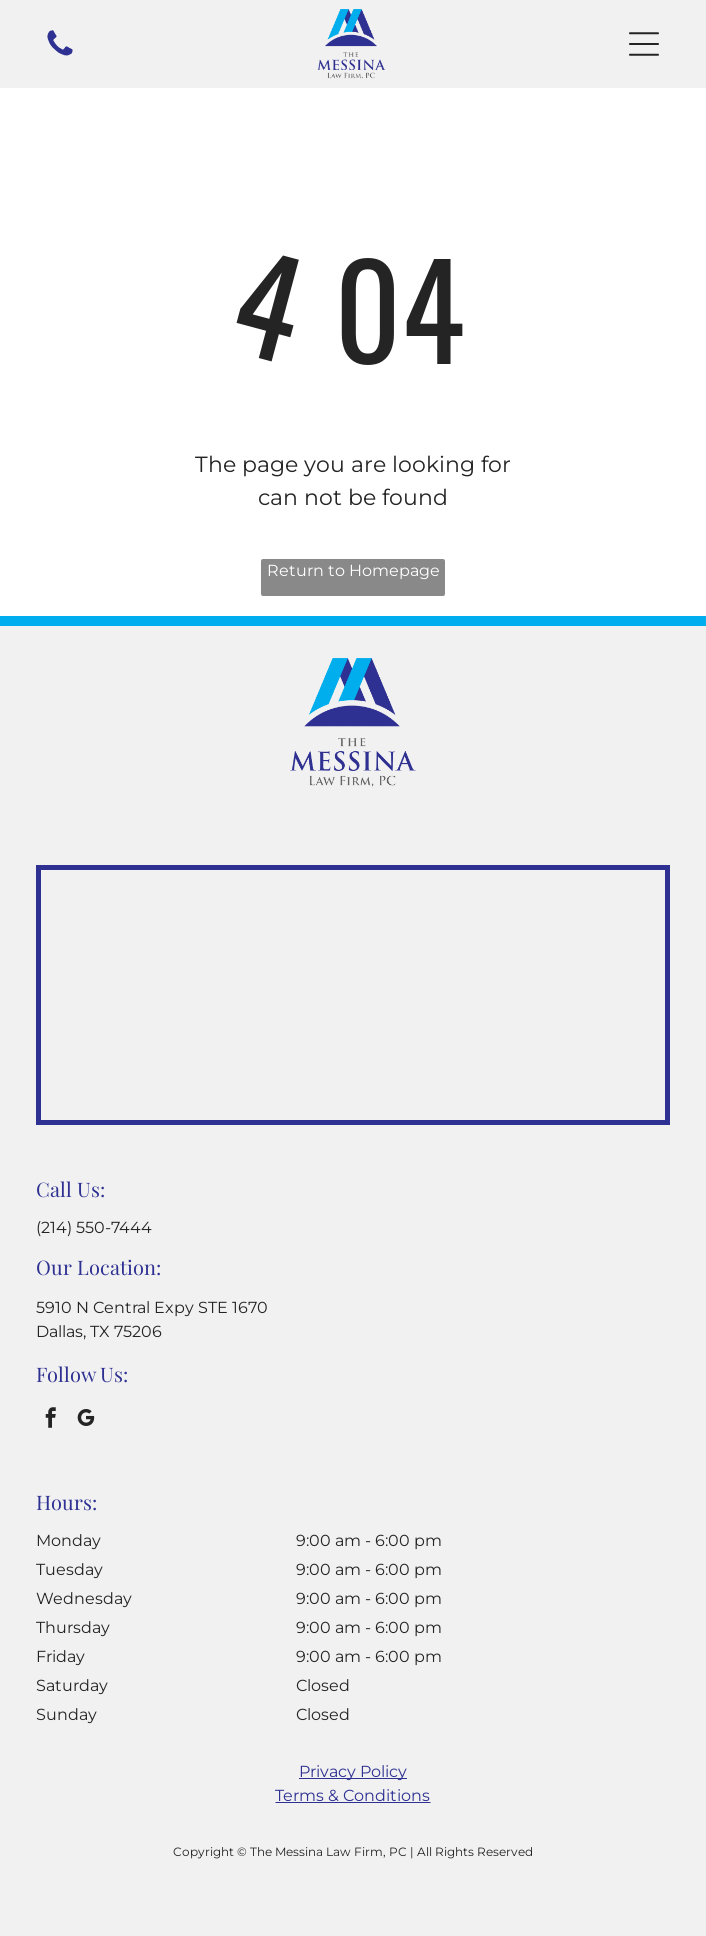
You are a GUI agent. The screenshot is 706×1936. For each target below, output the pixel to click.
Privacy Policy (353, 1771)
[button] (644, 44)
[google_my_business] (86, 1420)
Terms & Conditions (352, 1795)
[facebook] (51, 1420)
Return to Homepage (353, 570)
